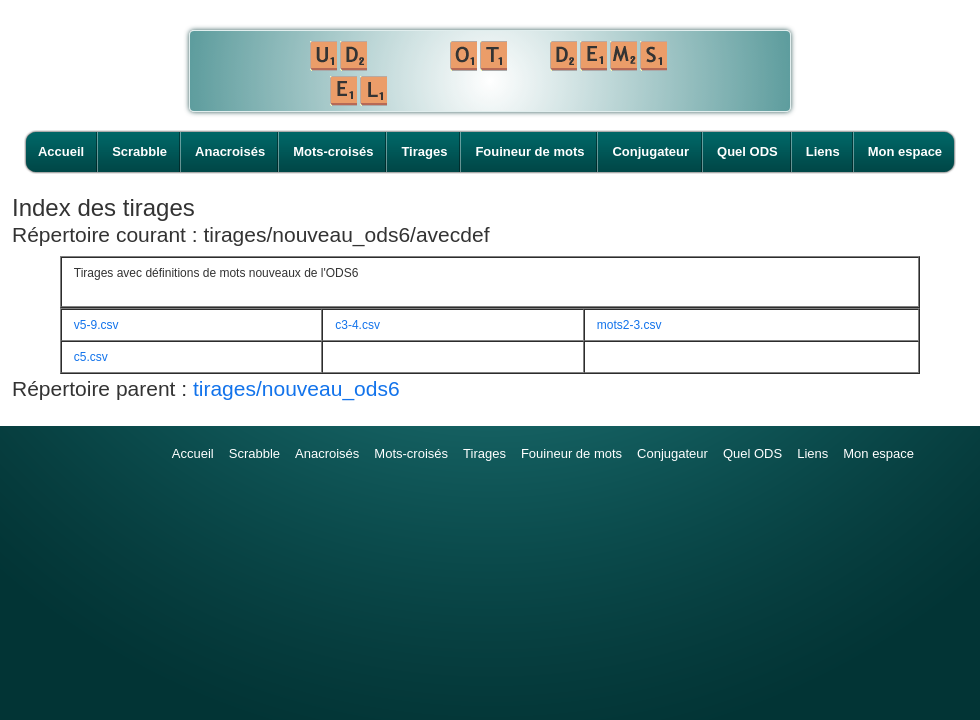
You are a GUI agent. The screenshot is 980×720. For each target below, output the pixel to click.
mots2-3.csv (629, 325)
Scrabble (139, 151)
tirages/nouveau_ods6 (296, 388)
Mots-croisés (333, 151)
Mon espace (905, 151)
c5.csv (91, 357)
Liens (823, 151)
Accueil (61, 151)
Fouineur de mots (529, 151)
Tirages (424, 151)
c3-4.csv (357, 325)
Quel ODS (747, 151)
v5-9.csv (96, 325)
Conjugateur (650, 151)
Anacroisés (230, 151)
